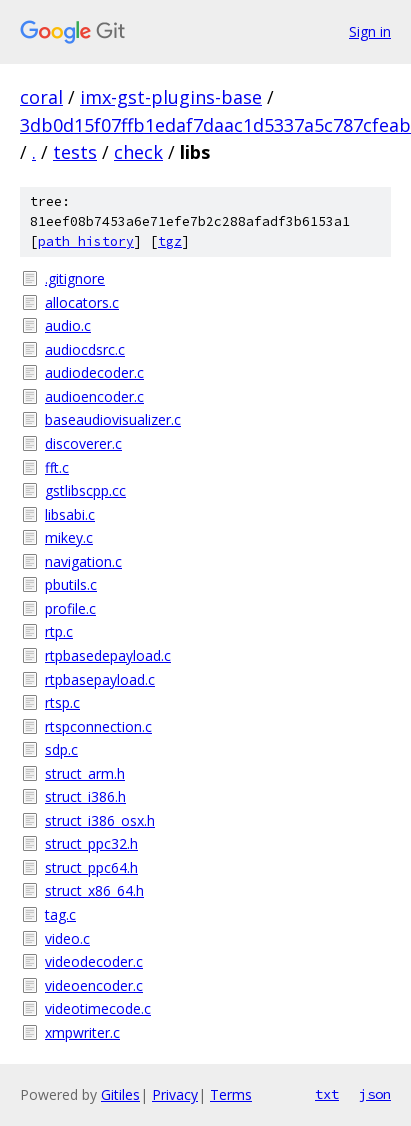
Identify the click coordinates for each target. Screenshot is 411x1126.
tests (75, 152)
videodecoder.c (94, 961)
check (138, 152)
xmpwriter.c (82, 1032)
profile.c (70, 608)
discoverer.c (83, 443)
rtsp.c (62, 702)
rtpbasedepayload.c (108, 655)
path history (86, 241)
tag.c (60, 914)
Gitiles (120, 1094)
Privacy (175, 1094)
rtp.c (59, 631)
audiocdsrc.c (85, 349)
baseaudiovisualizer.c (113, 419)
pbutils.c (71, 584)
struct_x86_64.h (94, 890)
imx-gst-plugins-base (171, 97)
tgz (170, 241)
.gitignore (75, 278)
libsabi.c (70, 514)
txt (327, 1094)
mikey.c (69, 537)
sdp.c (61, 749)
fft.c (57, 467)
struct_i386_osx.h (100, 820)
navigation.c (83, 561)
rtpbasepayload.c (100, 679)
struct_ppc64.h (91, 867)
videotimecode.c (98, 1008)
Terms (231, 1094)
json (375, 1094)
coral (41, 97)
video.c (67, 938)
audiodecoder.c (94, 372)
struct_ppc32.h (91, 843)
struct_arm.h (85, 773)
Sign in (370, 31)
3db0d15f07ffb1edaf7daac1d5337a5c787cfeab (215, 125)
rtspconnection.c (98, 726)
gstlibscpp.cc (85, 490)
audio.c (68, 325)
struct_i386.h (85, 796)
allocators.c (82, 302)
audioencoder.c (94, 396)
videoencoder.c (94, 985)
